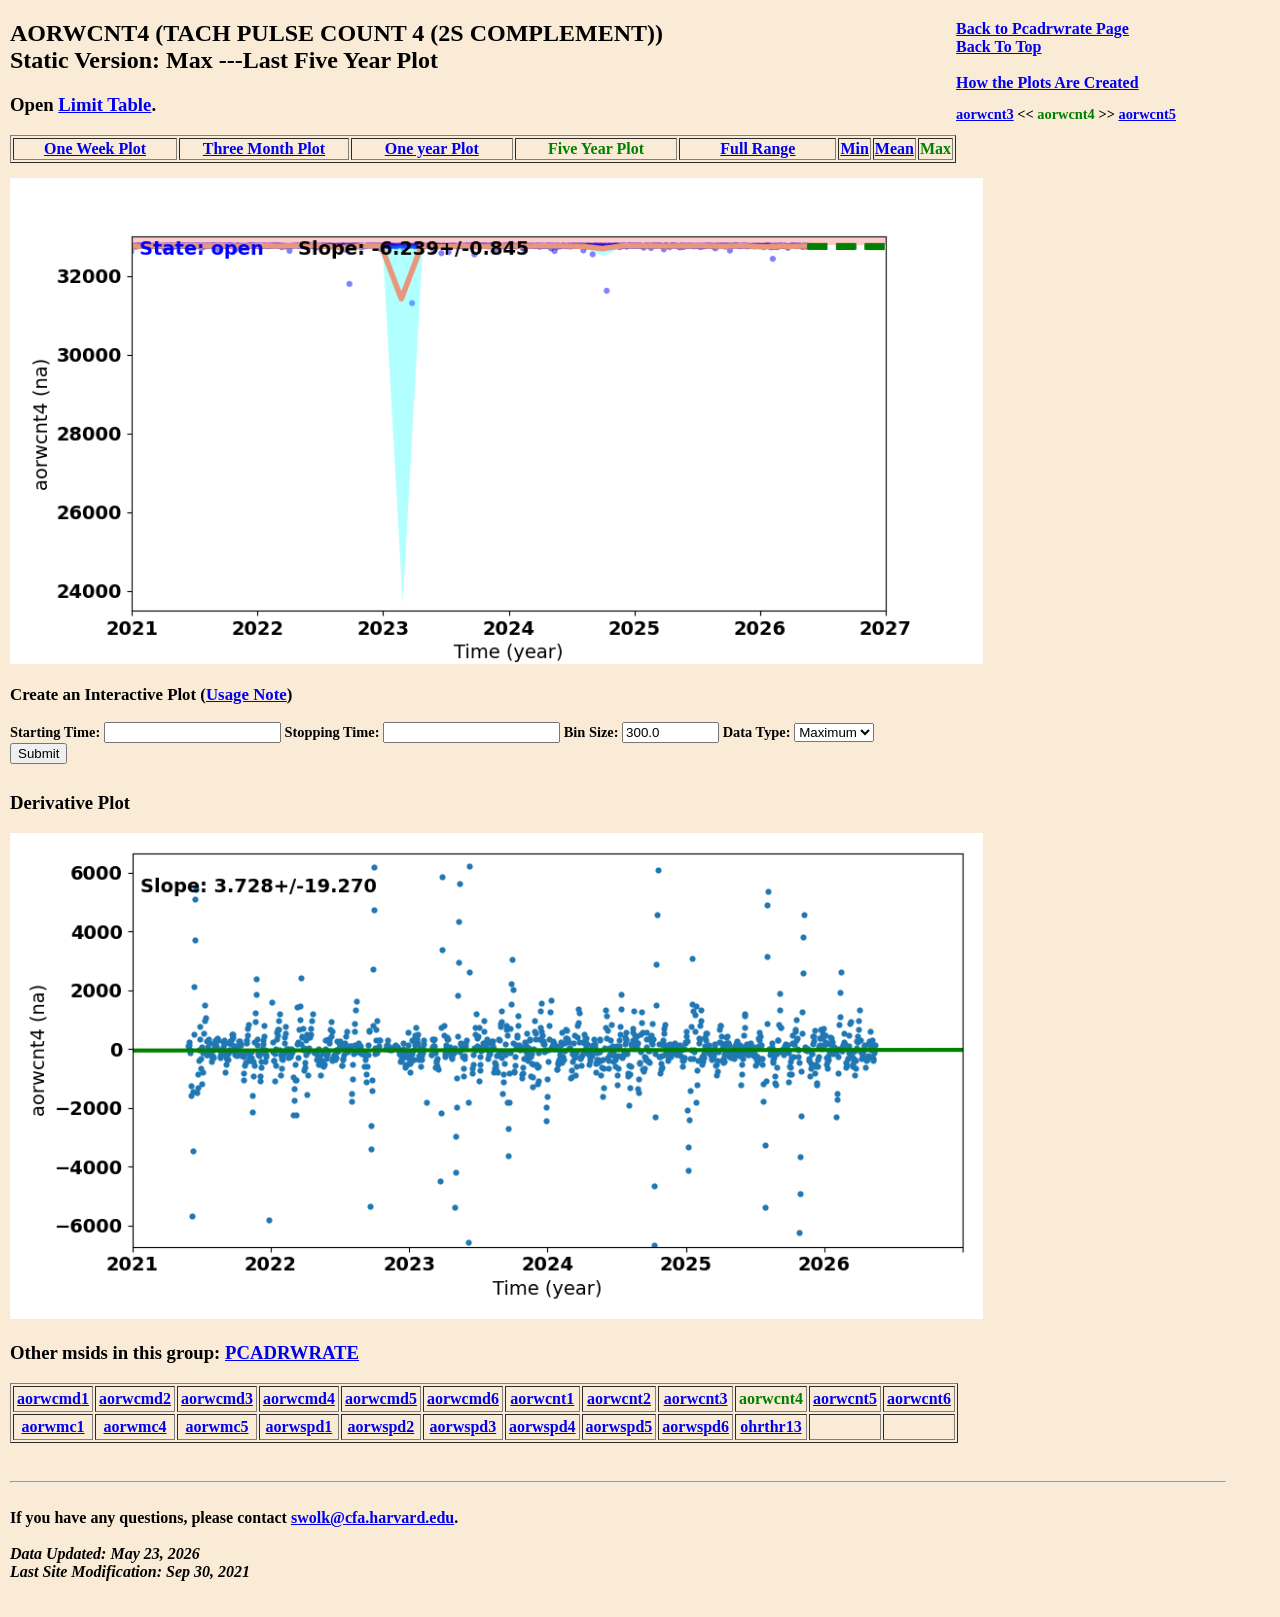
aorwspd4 (542, 1426)
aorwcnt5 (1147, 114)
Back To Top (998, 46)
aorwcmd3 (217, 1398)
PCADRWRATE (292, 1352)
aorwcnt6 (919, 1398)
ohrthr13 (770, 1426)
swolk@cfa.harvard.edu (372, 1517)
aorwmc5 (216, 1426)
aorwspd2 (381, 1426)
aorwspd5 (619, 1426)
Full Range (757, 148)
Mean (894, 148)
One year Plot (432, 148)
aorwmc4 (134, 1426)
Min (854, 148)
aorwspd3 (463, 1426)
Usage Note (246, 694)
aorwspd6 (695, 1426)
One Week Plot (95, 148)
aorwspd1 (299, 1426)
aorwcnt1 (542, 1398)
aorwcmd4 (299, 1398)
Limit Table (104, 104)
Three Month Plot (264, 148)
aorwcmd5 (381, 1398)
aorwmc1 (52, 1426)
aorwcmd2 (135, 1398)
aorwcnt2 (619, 1398)
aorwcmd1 (53, 1398)
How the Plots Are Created (1047, 82)
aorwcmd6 (463, 1398)
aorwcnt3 (985, 114)
